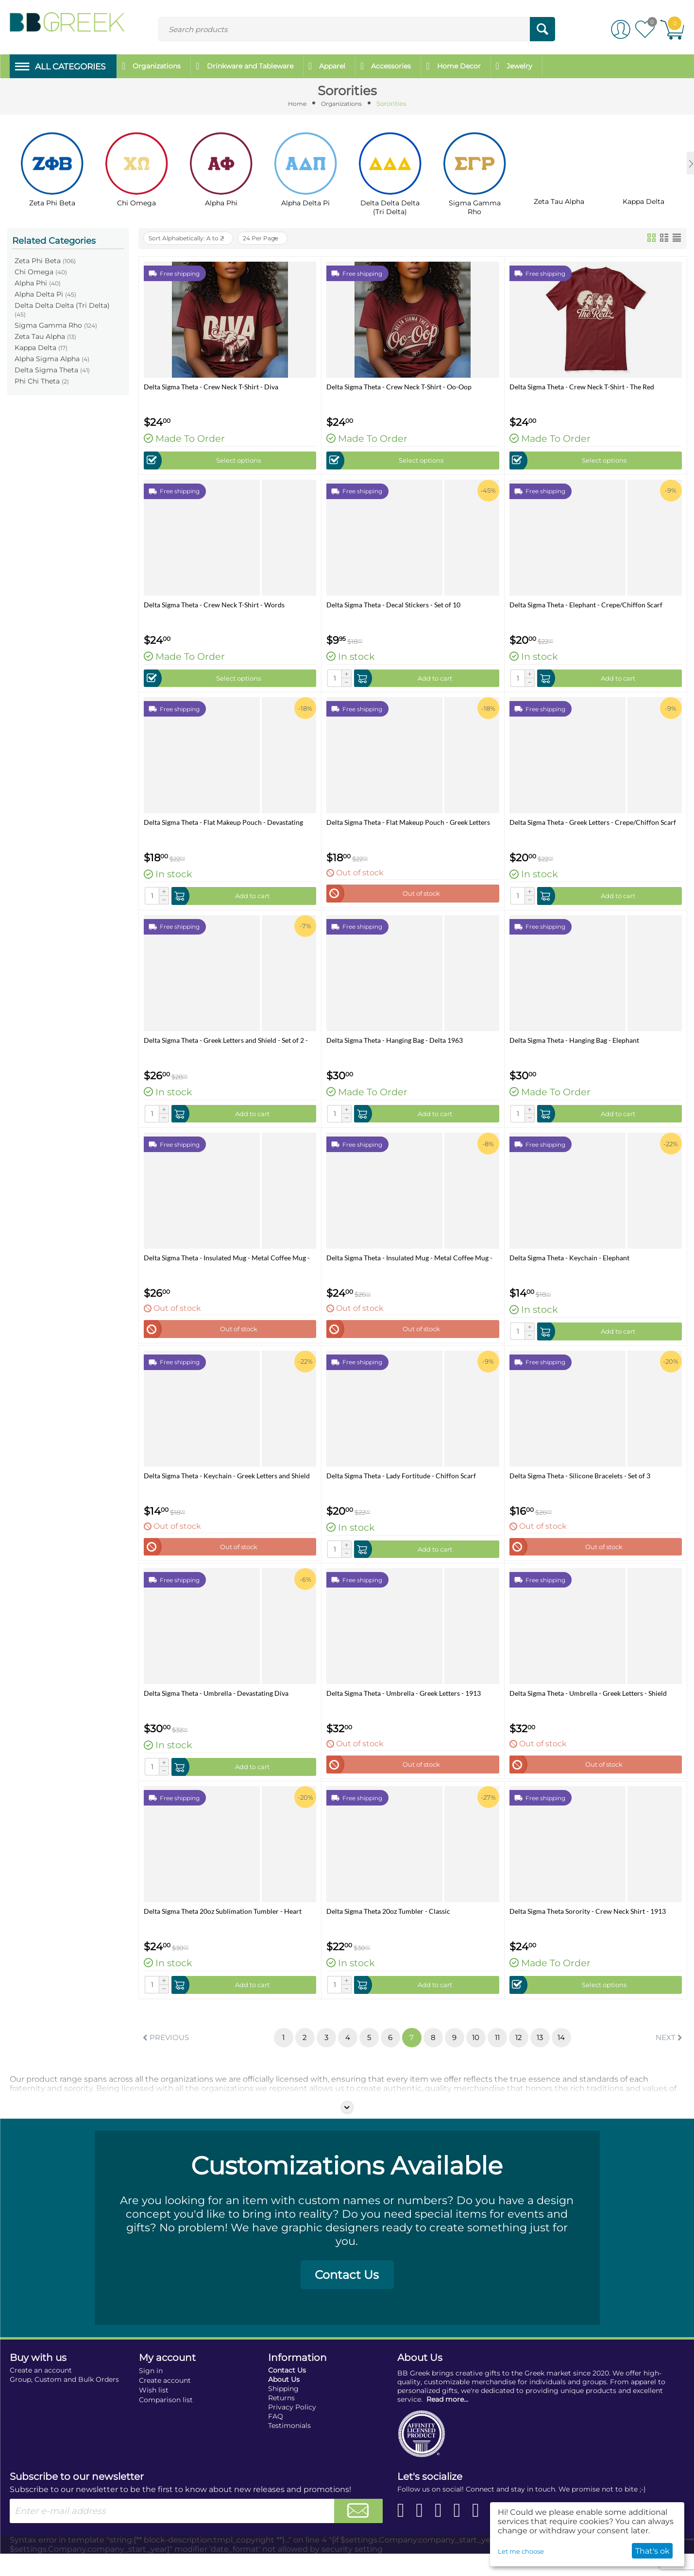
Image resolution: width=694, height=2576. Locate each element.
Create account (165, 2402)
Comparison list (166, 2422)
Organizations (342, 103)
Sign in (151, 2393)
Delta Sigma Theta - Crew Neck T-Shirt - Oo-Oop (399, 385)
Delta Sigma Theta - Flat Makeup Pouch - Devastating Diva (223, 825)
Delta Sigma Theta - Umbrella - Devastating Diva (216, 1706)
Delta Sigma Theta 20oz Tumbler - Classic (388, 1926)
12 (527, 2054)
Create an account (41, 2392)
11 (503, 2054)
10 (480, 2054)
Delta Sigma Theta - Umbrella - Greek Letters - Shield (588, 1706)
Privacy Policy (292, 2429)
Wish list (154, 2412)
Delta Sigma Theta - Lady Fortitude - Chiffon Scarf (401, 1486)
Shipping (283, 2411)
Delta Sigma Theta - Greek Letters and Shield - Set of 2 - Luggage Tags (226, 1045)
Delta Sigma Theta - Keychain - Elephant (569, 1265)
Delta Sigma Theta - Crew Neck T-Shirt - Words (214, 605)
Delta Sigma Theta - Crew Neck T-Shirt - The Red (581, 385)
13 (550, 2054)
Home (295, 103)
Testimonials (289, 2447)
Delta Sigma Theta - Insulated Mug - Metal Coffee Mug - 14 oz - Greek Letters (409, 1265)
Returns (281, 2420)
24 (278, 236)
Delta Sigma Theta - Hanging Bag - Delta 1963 (394, 1045)
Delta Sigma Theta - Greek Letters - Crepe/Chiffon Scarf (592, 825)
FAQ (275, 2438)
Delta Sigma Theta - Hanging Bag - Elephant (574, 1045)
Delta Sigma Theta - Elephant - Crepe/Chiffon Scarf (585, 605)
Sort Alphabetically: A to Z (193, 236)
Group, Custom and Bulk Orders (64, 2401)
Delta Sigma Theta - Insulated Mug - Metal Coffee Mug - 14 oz (227, 1265)
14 (573, 2054)
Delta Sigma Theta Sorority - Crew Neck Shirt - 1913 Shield (587, 1926)
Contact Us (347, 2297)
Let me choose (521, 2551)
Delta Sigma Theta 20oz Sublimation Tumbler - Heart (223, 1926)
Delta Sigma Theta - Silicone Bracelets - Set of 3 (579, 1486)
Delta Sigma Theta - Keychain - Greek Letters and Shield (227, 1486)
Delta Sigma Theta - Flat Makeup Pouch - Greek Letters (408, 825)
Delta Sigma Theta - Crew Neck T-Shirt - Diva (211, 385)
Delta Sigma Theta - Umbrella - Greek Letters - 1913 (403, 1706)
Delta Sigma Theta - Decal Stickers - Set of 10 (393, 605)
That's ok (652, 2551)
